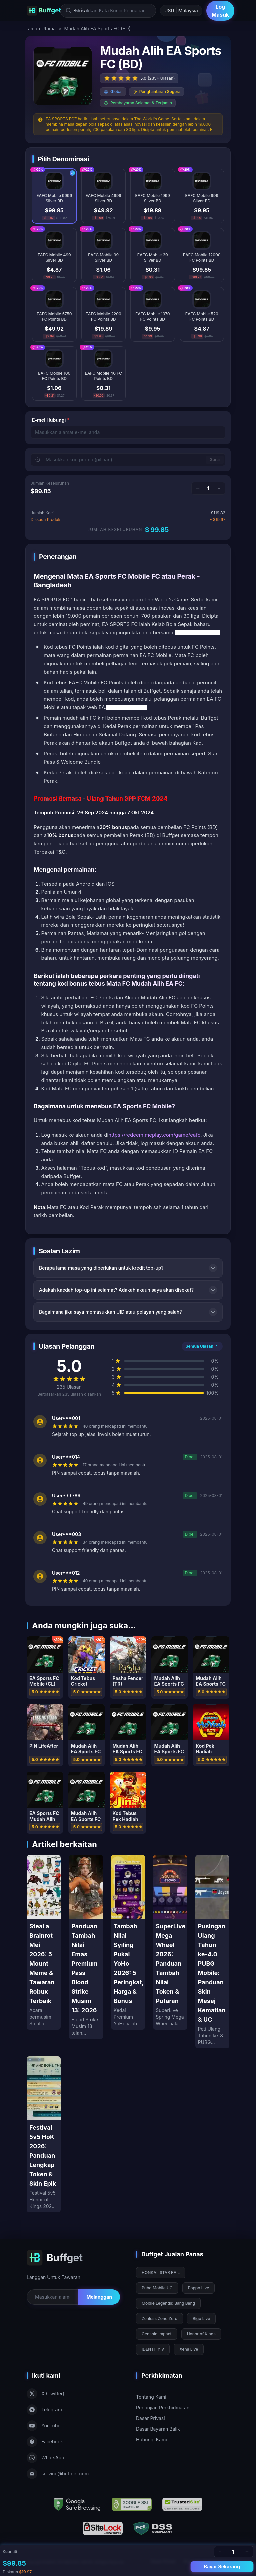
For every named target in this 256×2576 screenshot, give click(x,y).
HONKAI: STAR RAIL (161, 2272)
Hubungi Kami (151, 2439)
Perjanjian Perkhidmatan (162, 2407)
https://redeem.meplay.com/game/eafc (154, 1135)
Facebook (45, 2441)
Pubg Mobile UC (157, 2287)
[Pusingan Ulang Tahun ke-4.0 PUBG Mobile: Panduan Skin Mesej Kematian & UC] (212, 1951)
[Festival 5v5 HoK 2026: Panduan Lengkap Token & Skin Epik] (44, 2134)
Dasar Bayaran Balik (158, 2429)
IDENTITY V (153, 2349)
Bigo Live (201, 2318)
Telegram (44, 2409)
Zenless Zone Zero (159, 2318)
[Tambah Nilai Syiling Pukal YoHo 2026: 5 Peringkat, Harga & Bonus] (128, 1942)
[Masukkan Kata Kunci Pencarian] (108, 11)
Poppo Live (198, 2287)
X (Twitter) (45, 2393)
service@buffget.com (58, 2473)
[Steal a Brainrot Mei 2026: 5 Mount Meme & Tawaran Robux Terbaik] (44, 1942)
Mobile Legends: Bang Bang (168, 2303)
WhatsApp (45, 2457)
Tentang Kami (151, 2397)
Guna (215, 459)
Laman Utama (40, 28)
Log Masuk (220, 10)
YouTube (43, 2425)
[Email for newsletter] (52, 2297)
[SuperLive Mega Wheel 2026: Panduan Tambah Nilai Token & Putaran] (170, 1942)
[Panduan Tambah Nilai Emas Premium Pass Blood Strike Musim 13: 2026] (86, 1947)
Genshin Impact (157, 2333)
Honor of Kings (201, 2333)
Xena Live (188, 2349)
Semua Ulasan (202, 1346)
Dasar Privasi (150, 2418)
